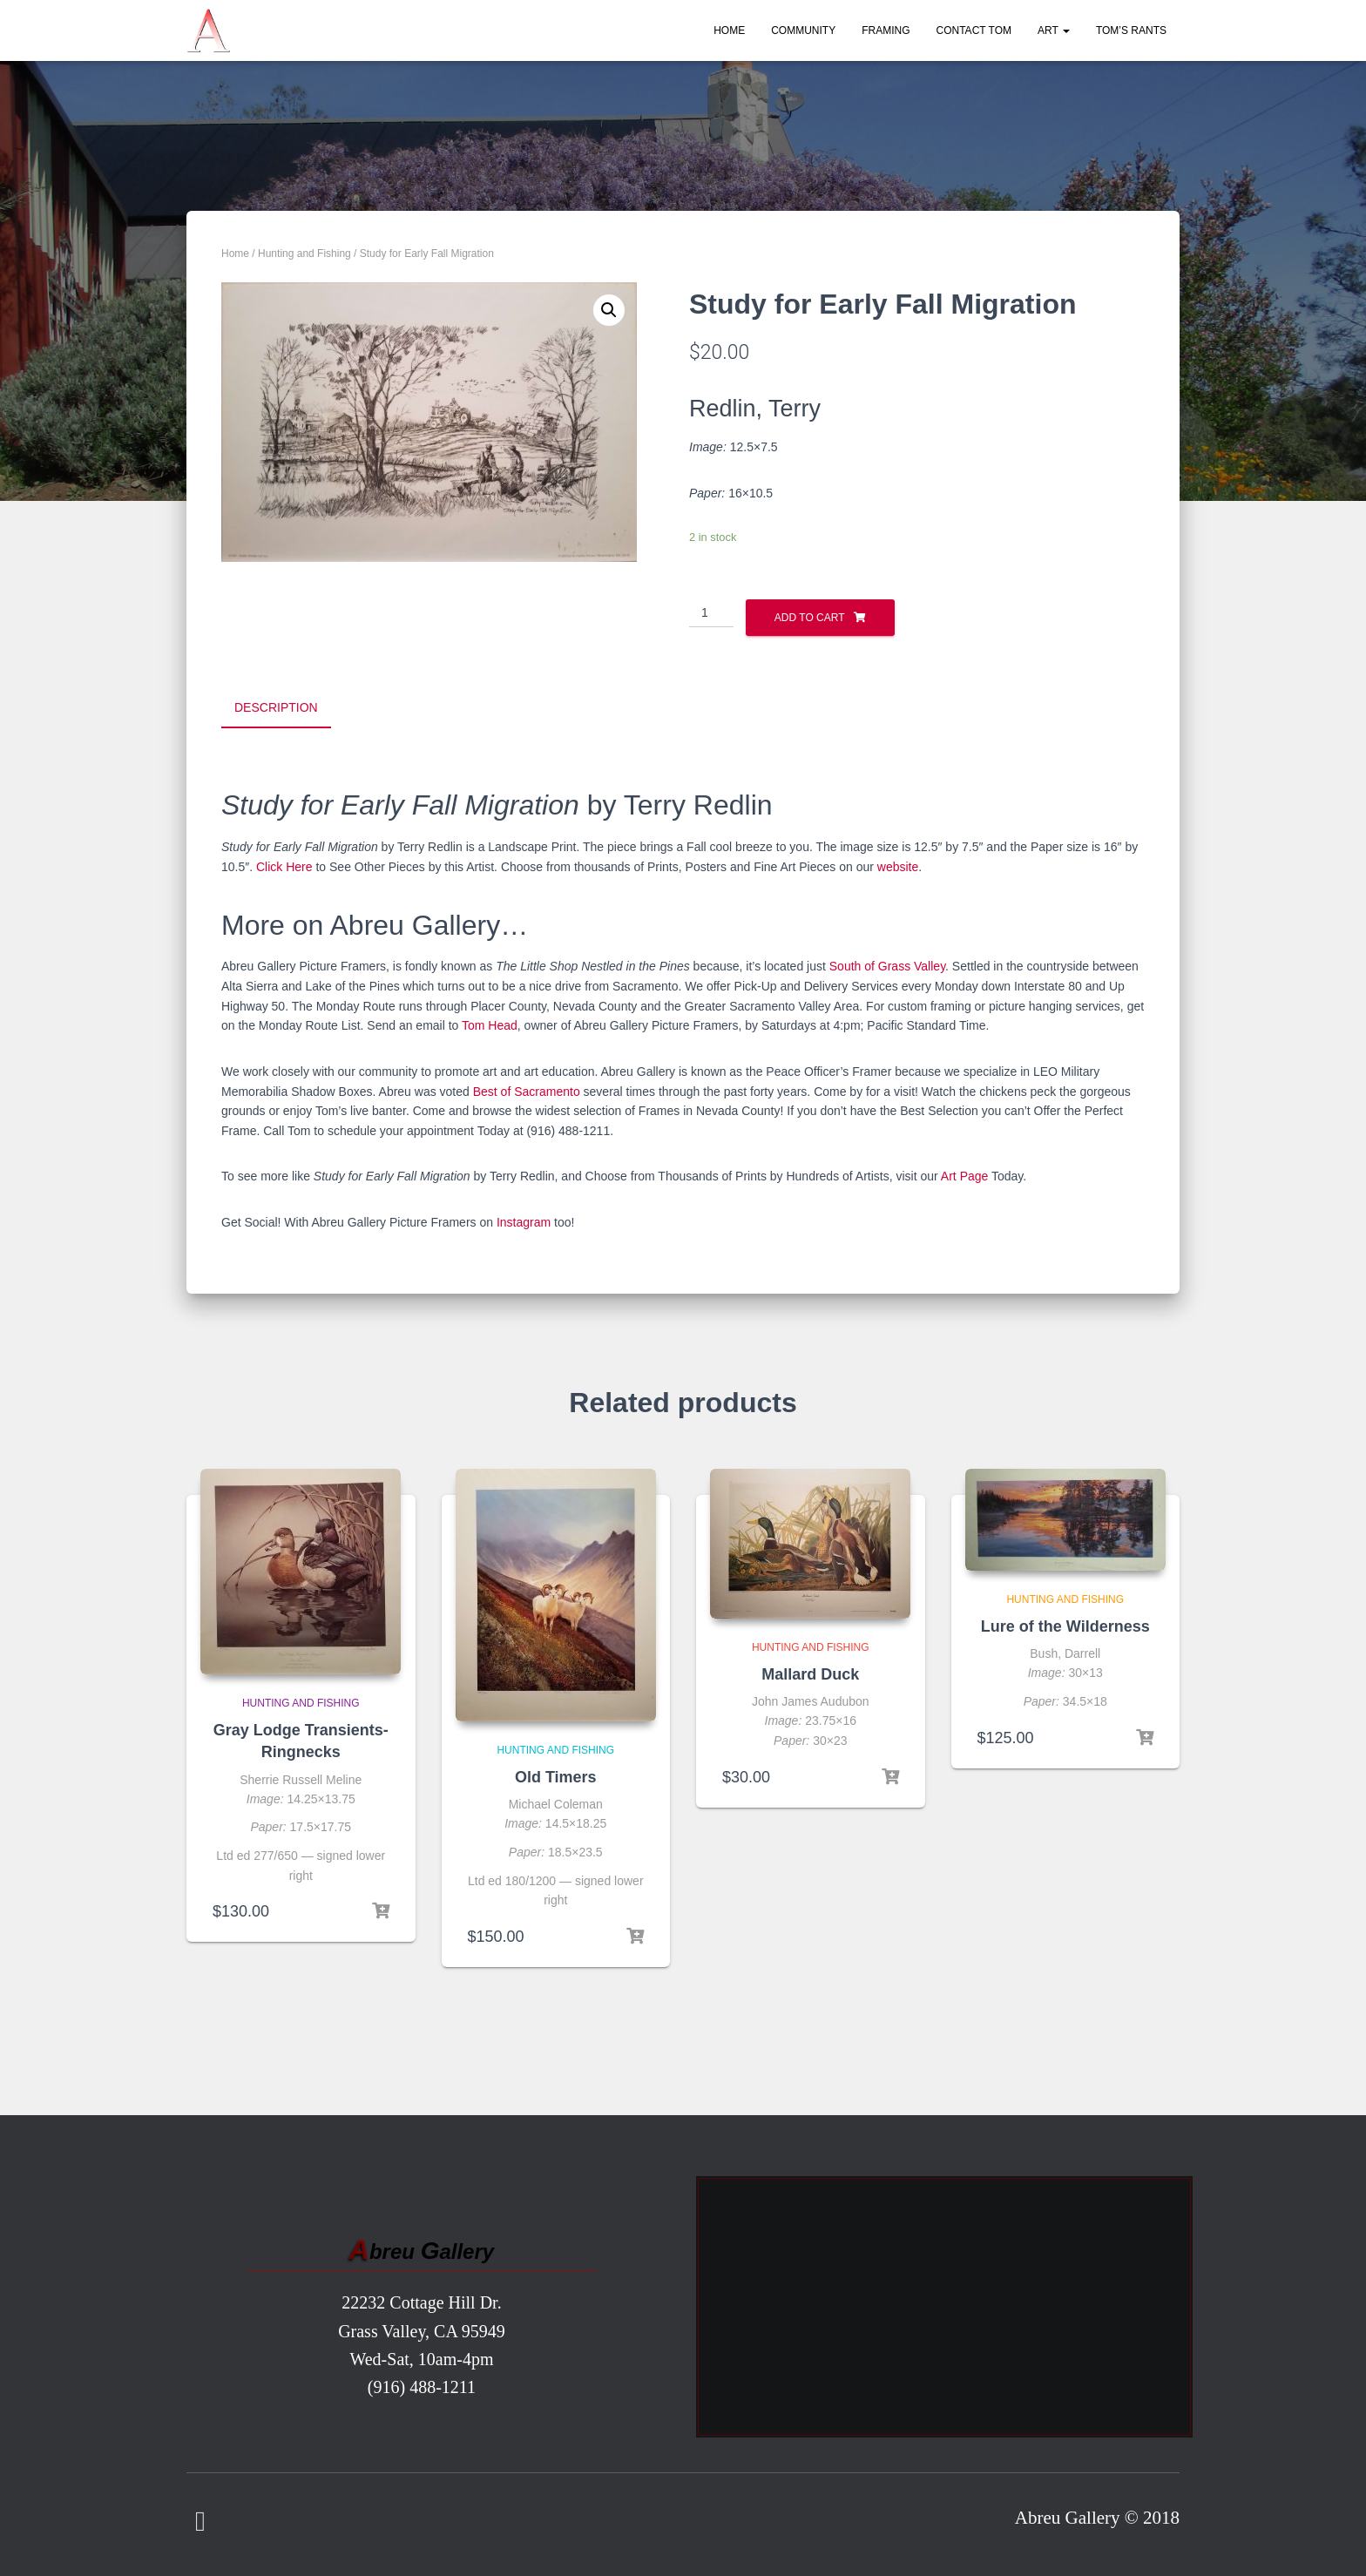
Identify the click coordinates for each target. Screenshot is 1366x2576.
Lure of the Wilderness (1065, 1624)
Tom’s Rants (1131, 30)
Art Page (964, 1173)
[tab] (289, 708)
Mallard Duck (810, 1671)
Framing (886, 30)
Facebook (200, 2519)
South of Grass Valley (887, 963)
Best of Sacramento (526, 1088)
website (897, 864)
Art (1054, 30)
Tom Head (489, 1023)
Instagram (524, 1220)
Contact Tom (974, 30)
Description (276, 707)
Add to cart (809, 618)
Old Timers (556, 1774)
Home (729, 30)
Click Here (284, 864)
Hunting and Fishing (304, 253)
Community (803, 30)
